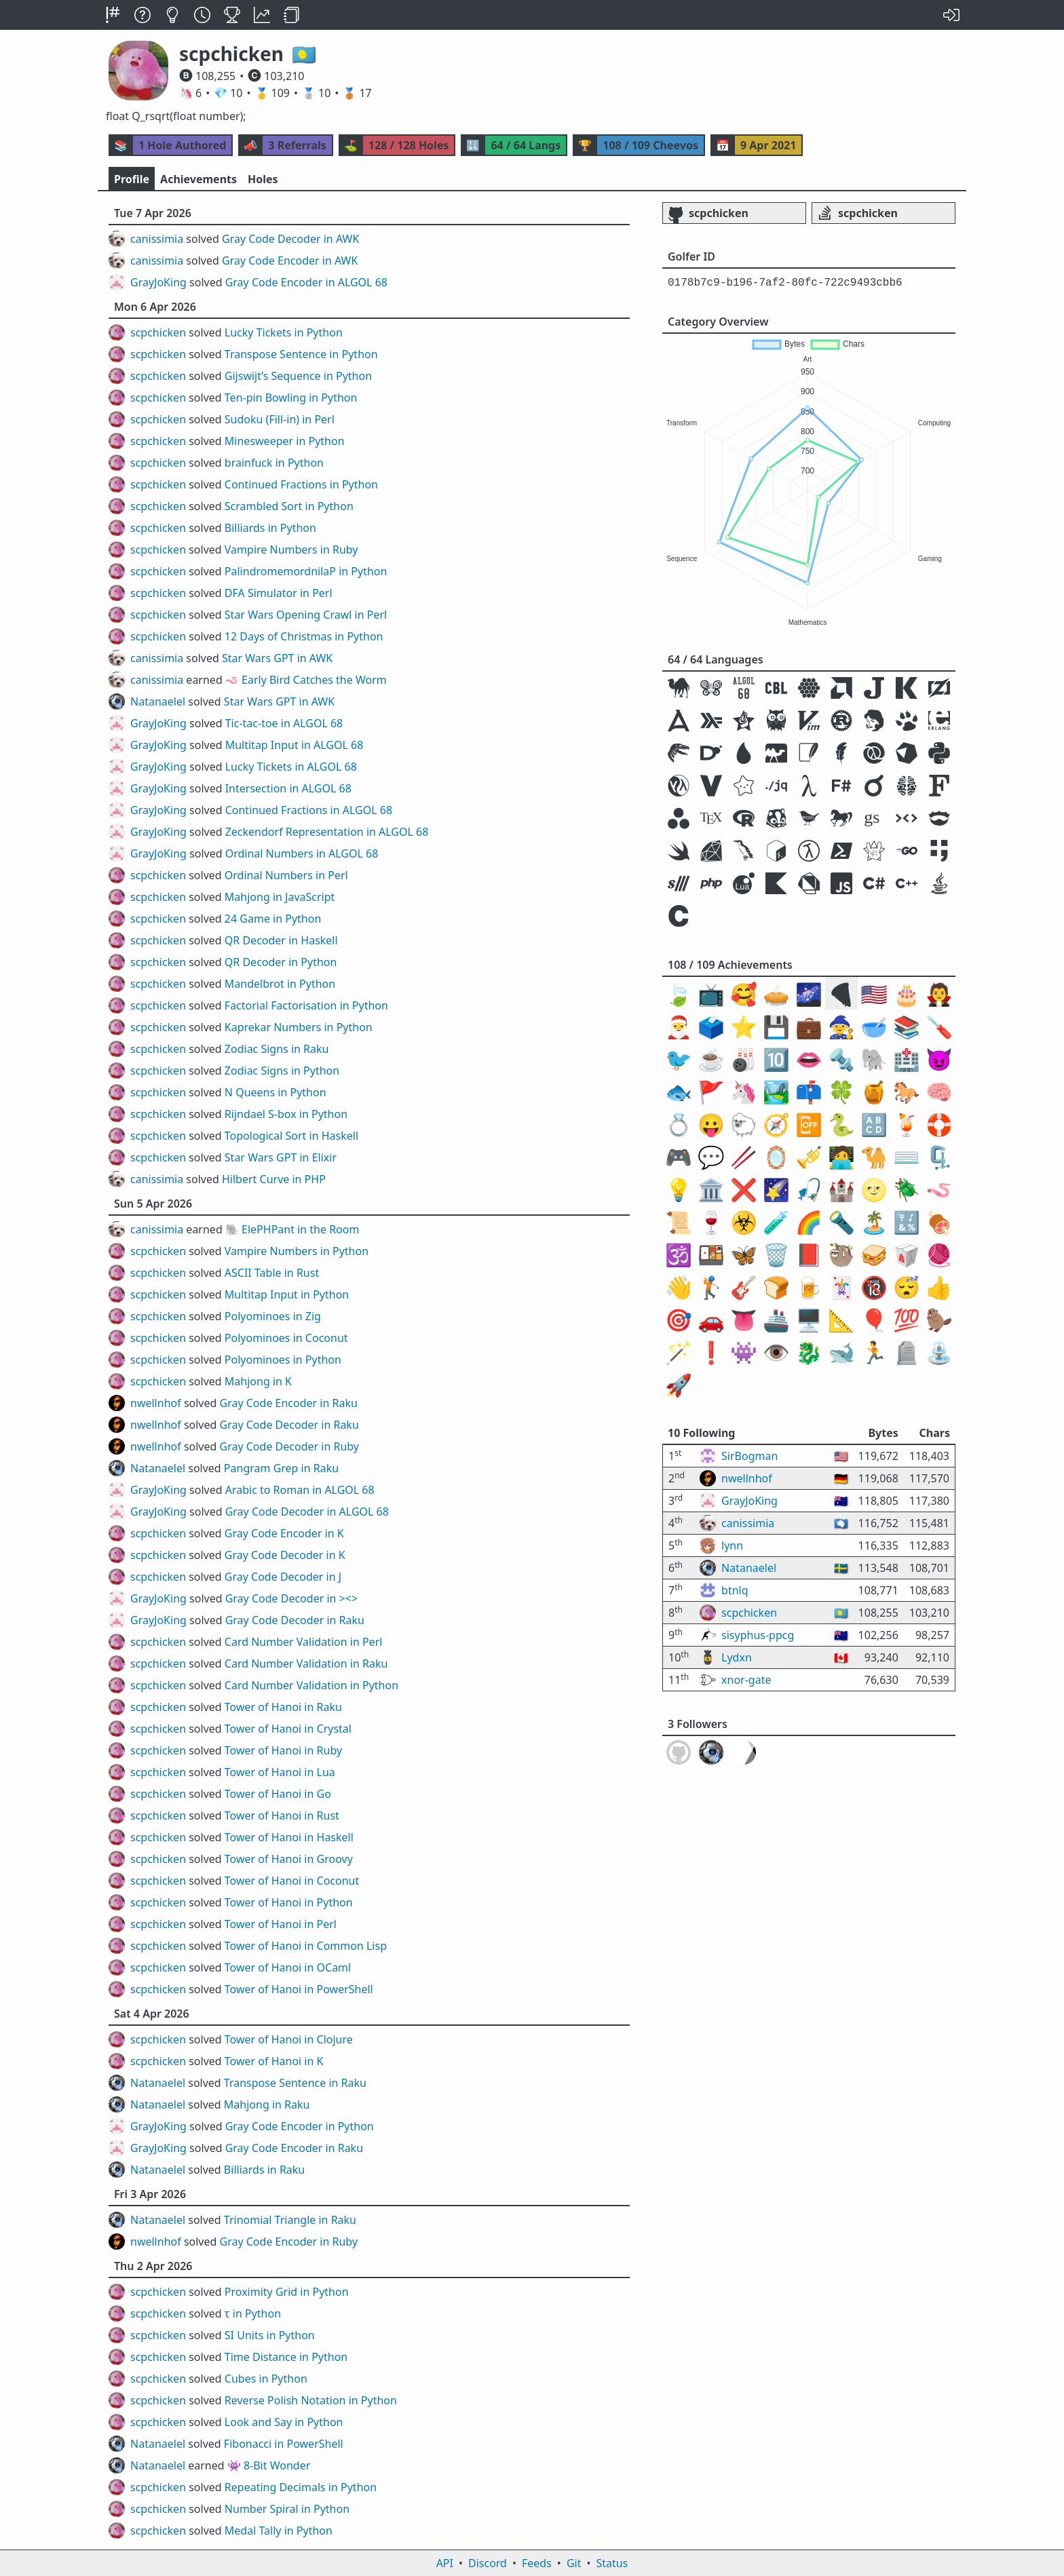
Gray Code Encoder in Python (299, 2126)
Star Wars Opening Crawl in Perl (306, 614)
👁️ (776, 1351)
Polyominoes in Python (283, 1359)
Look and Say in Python (284, 2422)
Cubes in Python (266, 2378)
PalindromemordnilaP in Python (306, 571)
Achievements (198, 179)
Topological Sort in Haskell (291, 1135)
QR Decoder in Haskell (281, 940)
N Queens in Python (275, 1092)
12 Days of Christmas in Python (304, 636)
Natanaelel (157, 701)
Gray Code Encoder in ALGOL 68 (306, 282)
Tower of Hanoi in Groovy (289, 1858)
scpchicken (158, 332)
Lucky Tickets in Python (284, 332)
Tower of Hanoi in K (274, 2061)
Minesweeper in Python (285, 441)
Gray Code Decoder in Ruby (289, 1446)
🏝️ (874, 1221)
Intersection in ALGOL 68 (288, 788)
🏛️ (711, 1189)
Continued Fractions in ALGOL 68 (308, 810)
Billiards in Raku (264, 2169)
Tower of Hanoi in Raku (283, 1706)
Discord (487, 2563)
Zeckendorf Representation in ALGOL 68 (327, 831)
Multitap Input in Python (287, 1294)
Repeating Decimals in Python (301, 2487)
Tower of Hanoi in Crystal (288, 1728)
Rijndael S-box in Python (286, 1114)
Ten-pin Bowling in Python (291, 397)
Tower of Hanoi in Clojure (289, 2039)
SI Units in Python (270, 2335)
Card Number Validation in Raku (306, 1663)
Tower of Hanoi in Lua (280, 1772)
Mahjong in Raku (267, 2104)
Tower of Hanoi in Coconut (292, 1880)
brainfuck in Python (274, 462)
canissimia (156, 238)
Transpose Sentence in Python (301, 354)
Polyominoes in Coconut (286, 1337)
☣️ (743, 1221)
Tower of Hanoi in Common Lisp (306, 1945)
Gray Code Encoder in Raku (289, 1403)
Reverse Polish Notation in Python (311, 2400)
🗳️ (711, 1026)
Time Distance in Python (286, 2356)
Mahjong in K (258, 1381)
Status (612, 2563)
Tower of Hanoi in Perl (281, 1924)
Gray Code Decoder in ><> (291, 1598)
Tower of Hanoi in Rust (282, 1815)
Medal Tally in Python (278, 2530)
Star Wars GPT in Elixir (281, 1157)
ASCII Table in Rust (272, 1272)
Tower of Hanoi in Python (289, 1902)
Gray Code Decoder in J (283, 1576)
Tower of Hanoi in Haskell (289, 1837)
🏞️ (776, 1091)
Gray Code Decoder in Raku (289, 1424)
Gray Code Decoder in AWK (290, 238)
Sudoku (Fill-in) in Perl (280, 419)
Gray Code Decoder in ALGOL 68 (307, 1511)
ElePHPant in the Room (300, 1229)
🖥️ (808, 1319)
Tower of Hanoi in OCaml (288, 1967)
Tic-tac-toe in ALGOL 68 (284, 723)
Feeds (537, 2563)
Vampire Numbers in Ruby (291, 549)
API (444, 2563)
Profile (131, 179)
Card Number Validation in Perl (304, 1641)
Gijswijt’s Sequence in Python (298, 375)
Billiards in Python (270, 527)
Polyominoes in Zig (273, 1316)
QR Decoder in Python (281, 962)
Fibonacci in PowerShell (283, 2443)
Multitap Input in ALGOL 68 (294, 744)
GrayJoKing (158, 282)
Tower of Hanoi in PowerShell (299, 1989)
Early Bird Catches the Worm (314, 679)
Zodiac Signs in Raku (277, 1048)
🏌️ (711, 1286)
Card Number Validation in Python (311, 1685)
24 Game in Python (273, 918)
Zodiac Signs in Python (282, 1070)
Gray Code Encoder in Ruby (289, 2241)
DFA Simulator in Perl (278, 592)
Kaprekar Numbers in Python (299, 1027)
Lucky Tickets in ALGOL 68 (291, 766)
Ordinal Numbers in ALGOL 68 (302, 853)
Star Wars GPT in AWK (277, 658)
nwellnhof (155, 1403)
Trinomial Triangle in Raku (290, 2219)
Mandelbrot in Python (280, 983)
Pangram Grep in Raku (281, 1468)
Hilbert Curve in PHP (274, 1179)
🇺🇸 (874, 993)
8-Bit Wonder (277, 2465)
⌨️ (906, 1156)
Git (574, 2563)
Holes (263, 179)
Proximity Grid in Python (287, 2291)
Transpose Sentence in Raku (295, 2082)
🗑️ (776, 1254)
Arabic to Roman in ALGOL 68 (300, 1489)
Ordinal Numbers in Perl (286, 875)
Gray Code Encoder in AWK (290, 260)
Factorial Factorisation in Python (306, 1005)
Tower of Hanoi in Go (278, 1793)
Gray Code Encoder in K (284, 1533)
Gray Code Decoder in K (285, 1554)
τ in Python (253, 2313)
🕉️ (678, 1254)
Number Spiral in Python (287, 2508)
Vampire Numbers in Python (296, 1251)
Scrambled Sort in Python (289, 506)
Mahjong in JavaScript (280, 896)
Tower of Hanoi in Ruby (283, 1750)
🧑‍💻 (841, 1156)
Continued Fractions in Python (301, 484)
